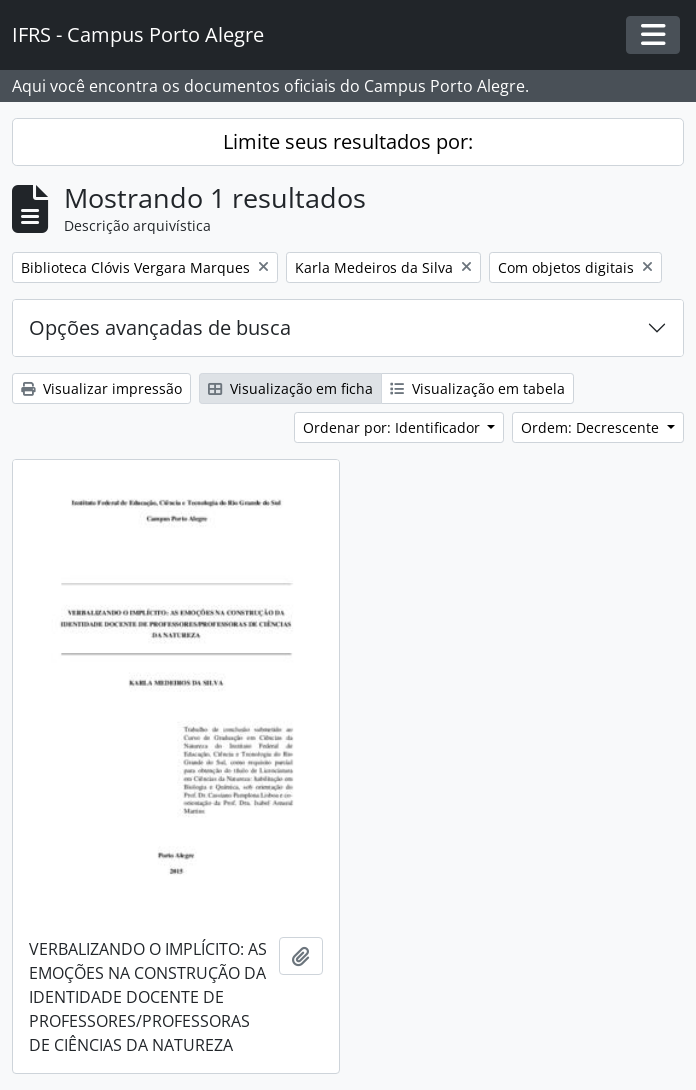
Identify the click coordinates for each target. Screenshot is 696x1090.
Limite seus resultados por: (348, 141)
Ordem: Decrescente (592, 427)
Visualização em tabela (477, 388)
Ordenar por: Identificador (393, 427)
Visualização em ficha (290, 388)
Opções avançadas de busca (160, 327)
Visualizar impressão (101, 388)
